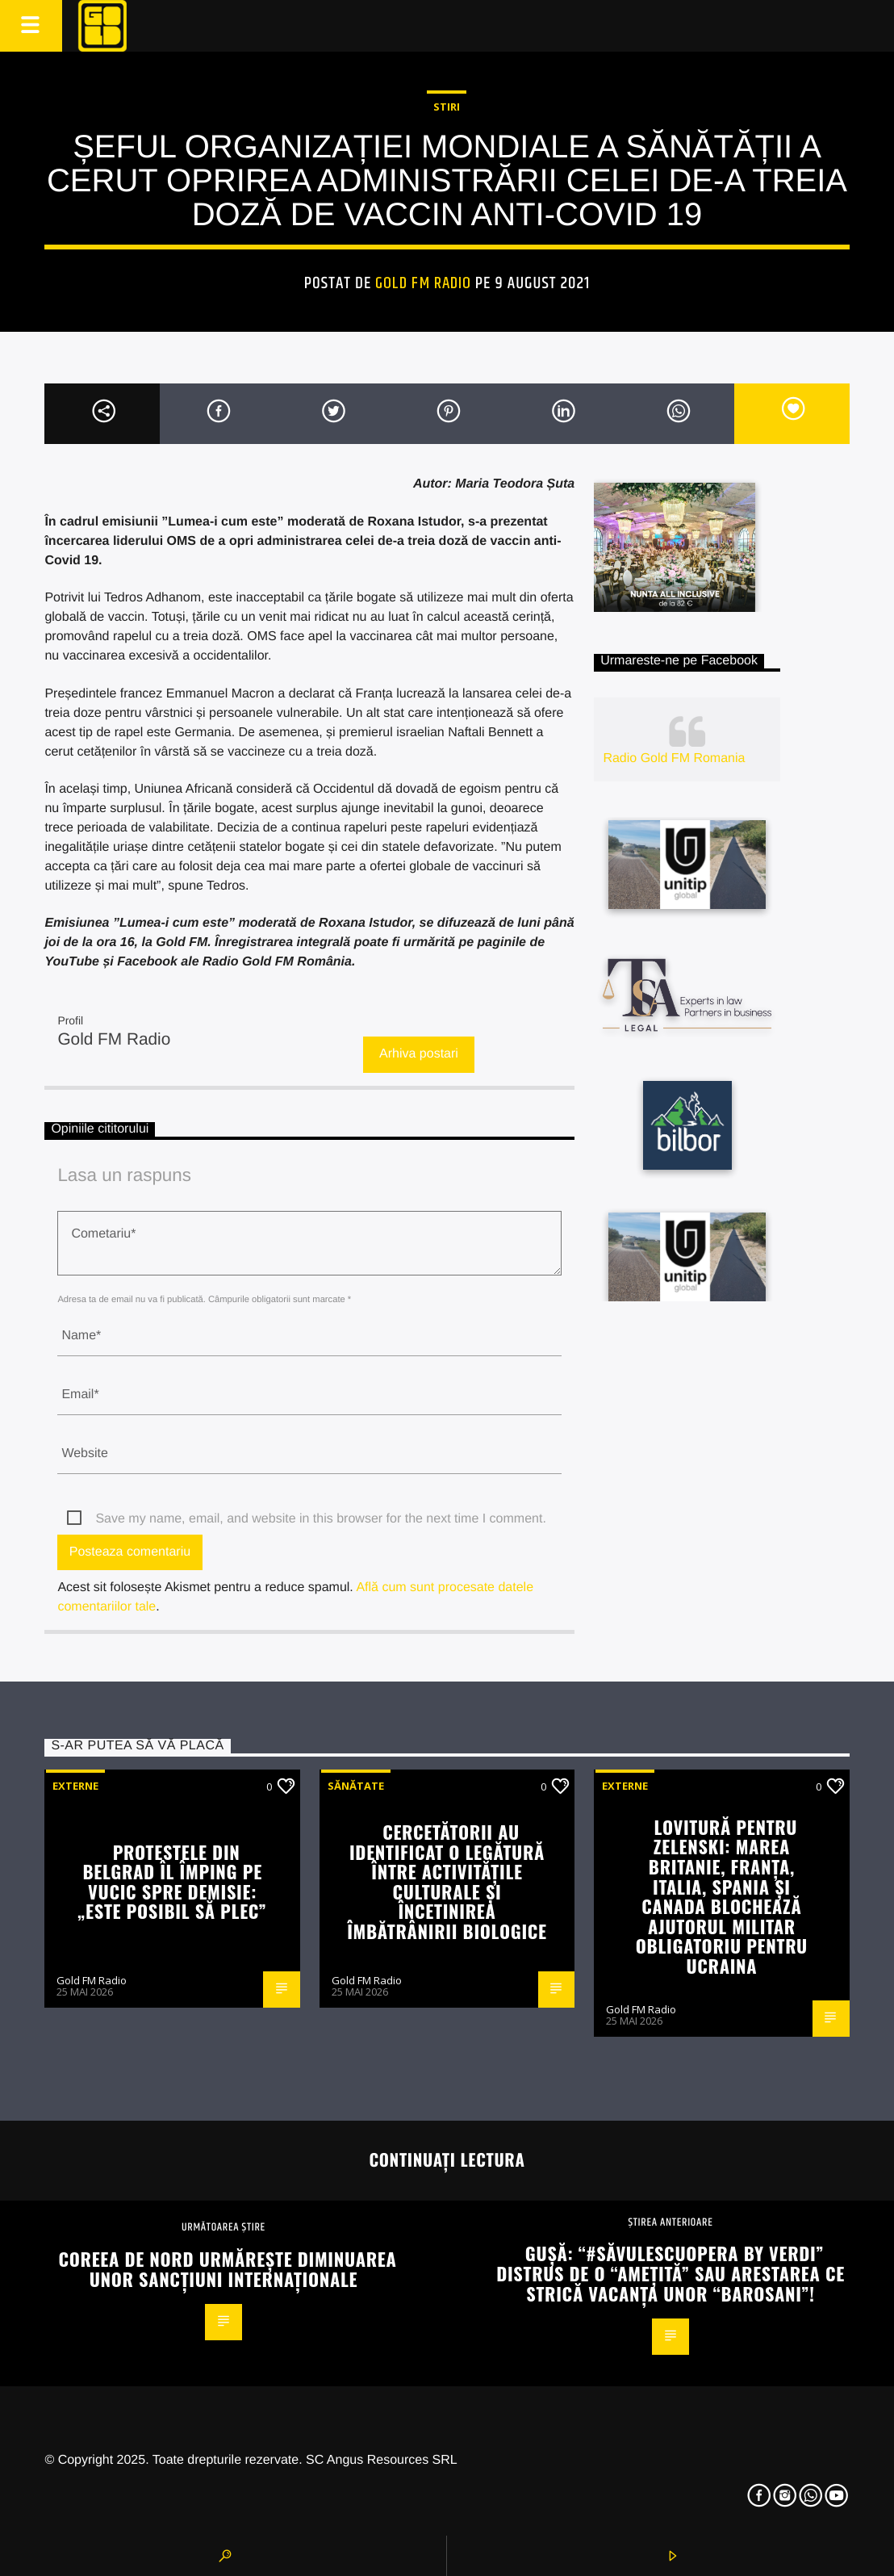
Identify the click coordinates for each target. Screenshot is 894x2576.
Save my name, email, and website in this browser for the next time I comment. (320, 1519)
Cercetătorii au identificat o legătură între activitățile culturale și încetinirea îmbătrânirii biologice (447, 1881)
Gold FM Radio (423, 283)
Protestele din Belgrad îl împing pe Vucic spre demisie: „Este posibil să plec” (172, 1881)
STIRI (446, 106)
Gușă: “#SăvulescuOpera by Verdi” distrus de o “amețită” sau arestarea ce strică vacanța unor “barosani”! (670, 2272)
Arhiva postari (418, 1054)
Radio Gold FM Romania (674, 758)
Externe (75, 1785)
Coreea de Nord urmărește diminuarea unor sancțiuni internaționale (228, 2268)
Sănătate (356, 1785)
